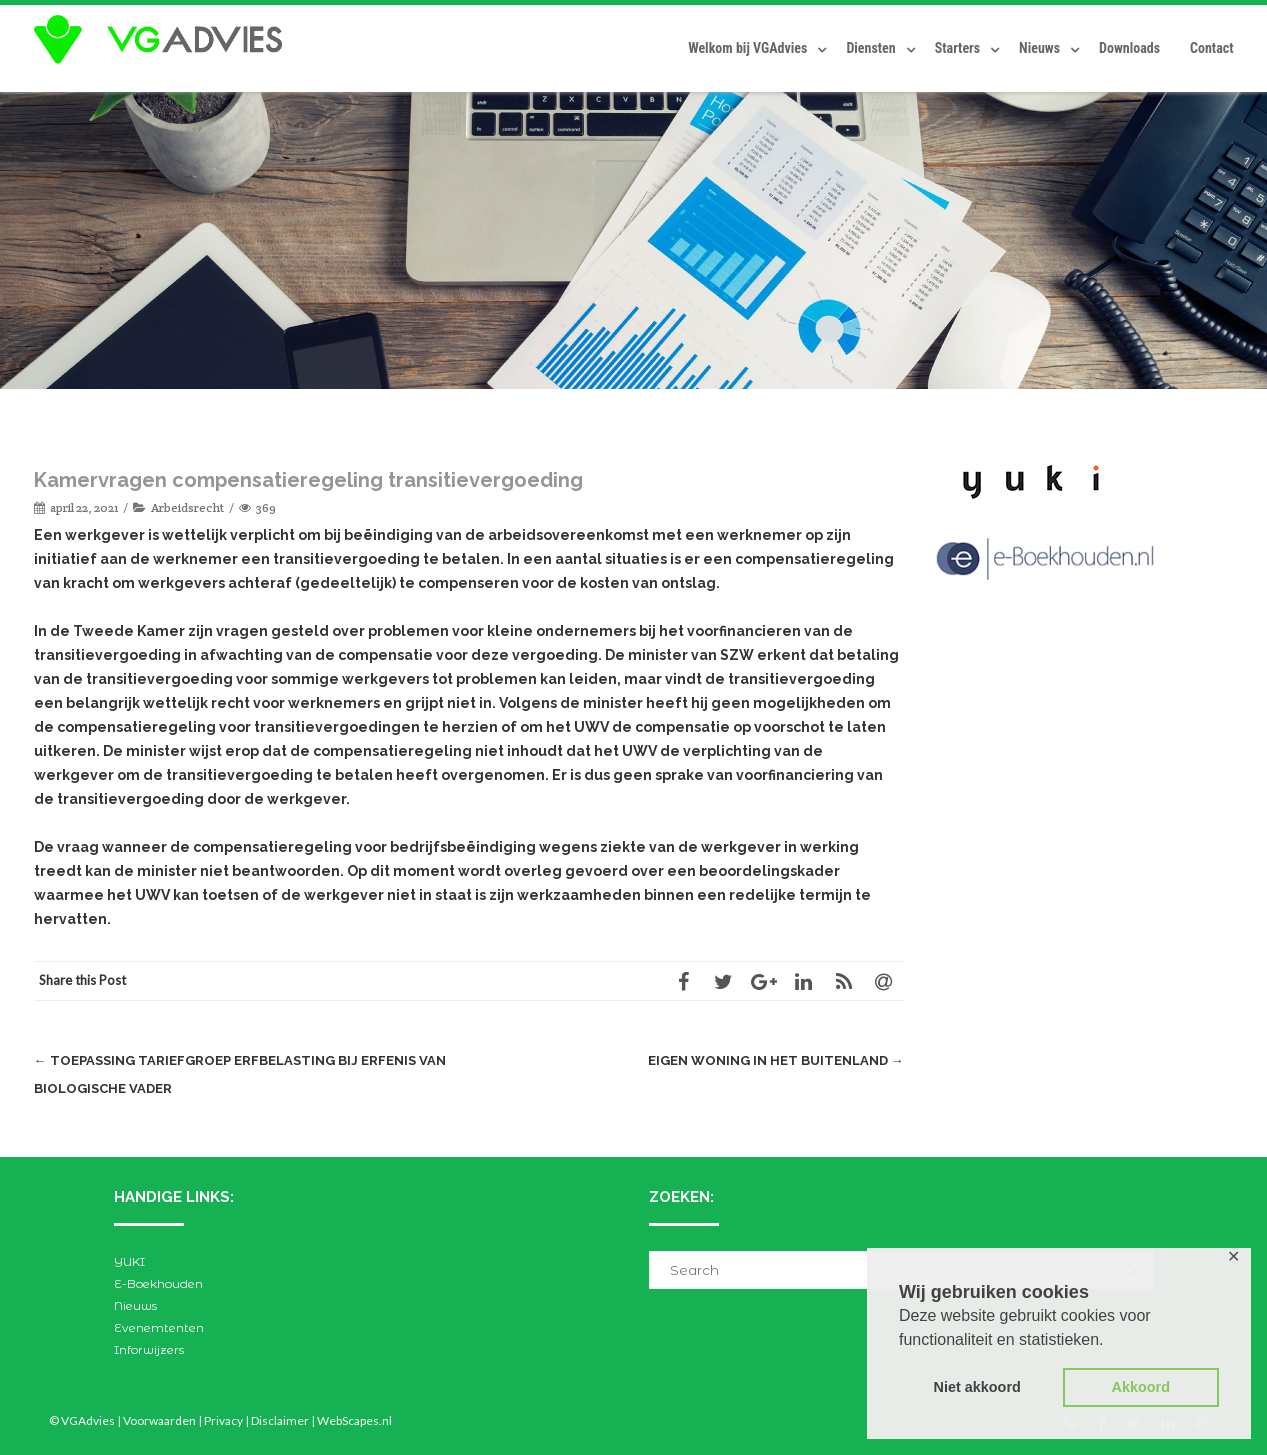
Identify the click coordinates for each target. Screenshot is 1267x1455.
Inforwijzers (149, 1349)
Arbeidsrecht (187, 507)
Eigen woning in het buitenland (776, 1060)
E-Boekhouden (158, 1283)
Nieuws (1039, 48)
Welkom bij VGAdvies (747, 48)
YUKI (129, 1261)
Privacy (223, 1420)
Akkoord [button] (1141, 1387)
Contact (1211, 48)
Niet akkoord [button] (977, 1387)
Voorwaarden (159, 1420)
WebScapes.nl (354, 1420)
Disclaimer (280, 1420)
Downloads (1129, 48)
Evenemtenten (159, 1327)
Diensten (870, 48)
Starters (957, 48)
